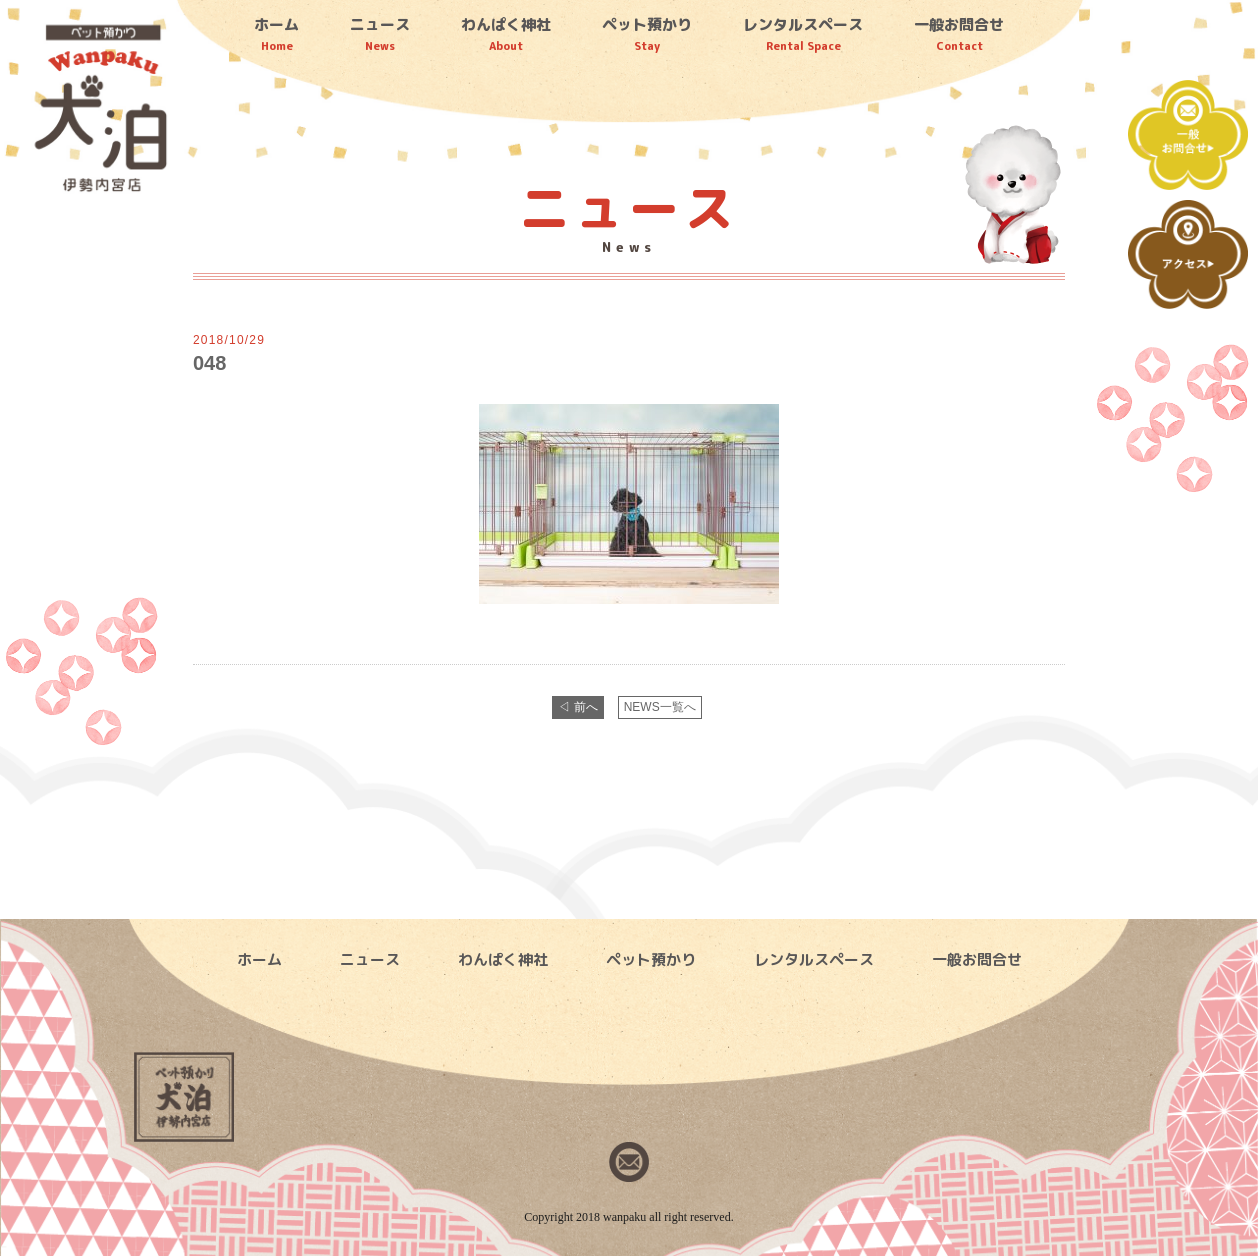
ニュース (380, 34)
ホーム (276, 34)
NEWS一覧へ (660, 707)
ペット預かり (647, 34)
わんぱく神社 (506, 34)
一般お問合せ (959, 34)
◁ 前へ (577, 707)
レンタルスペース (803, 34)
